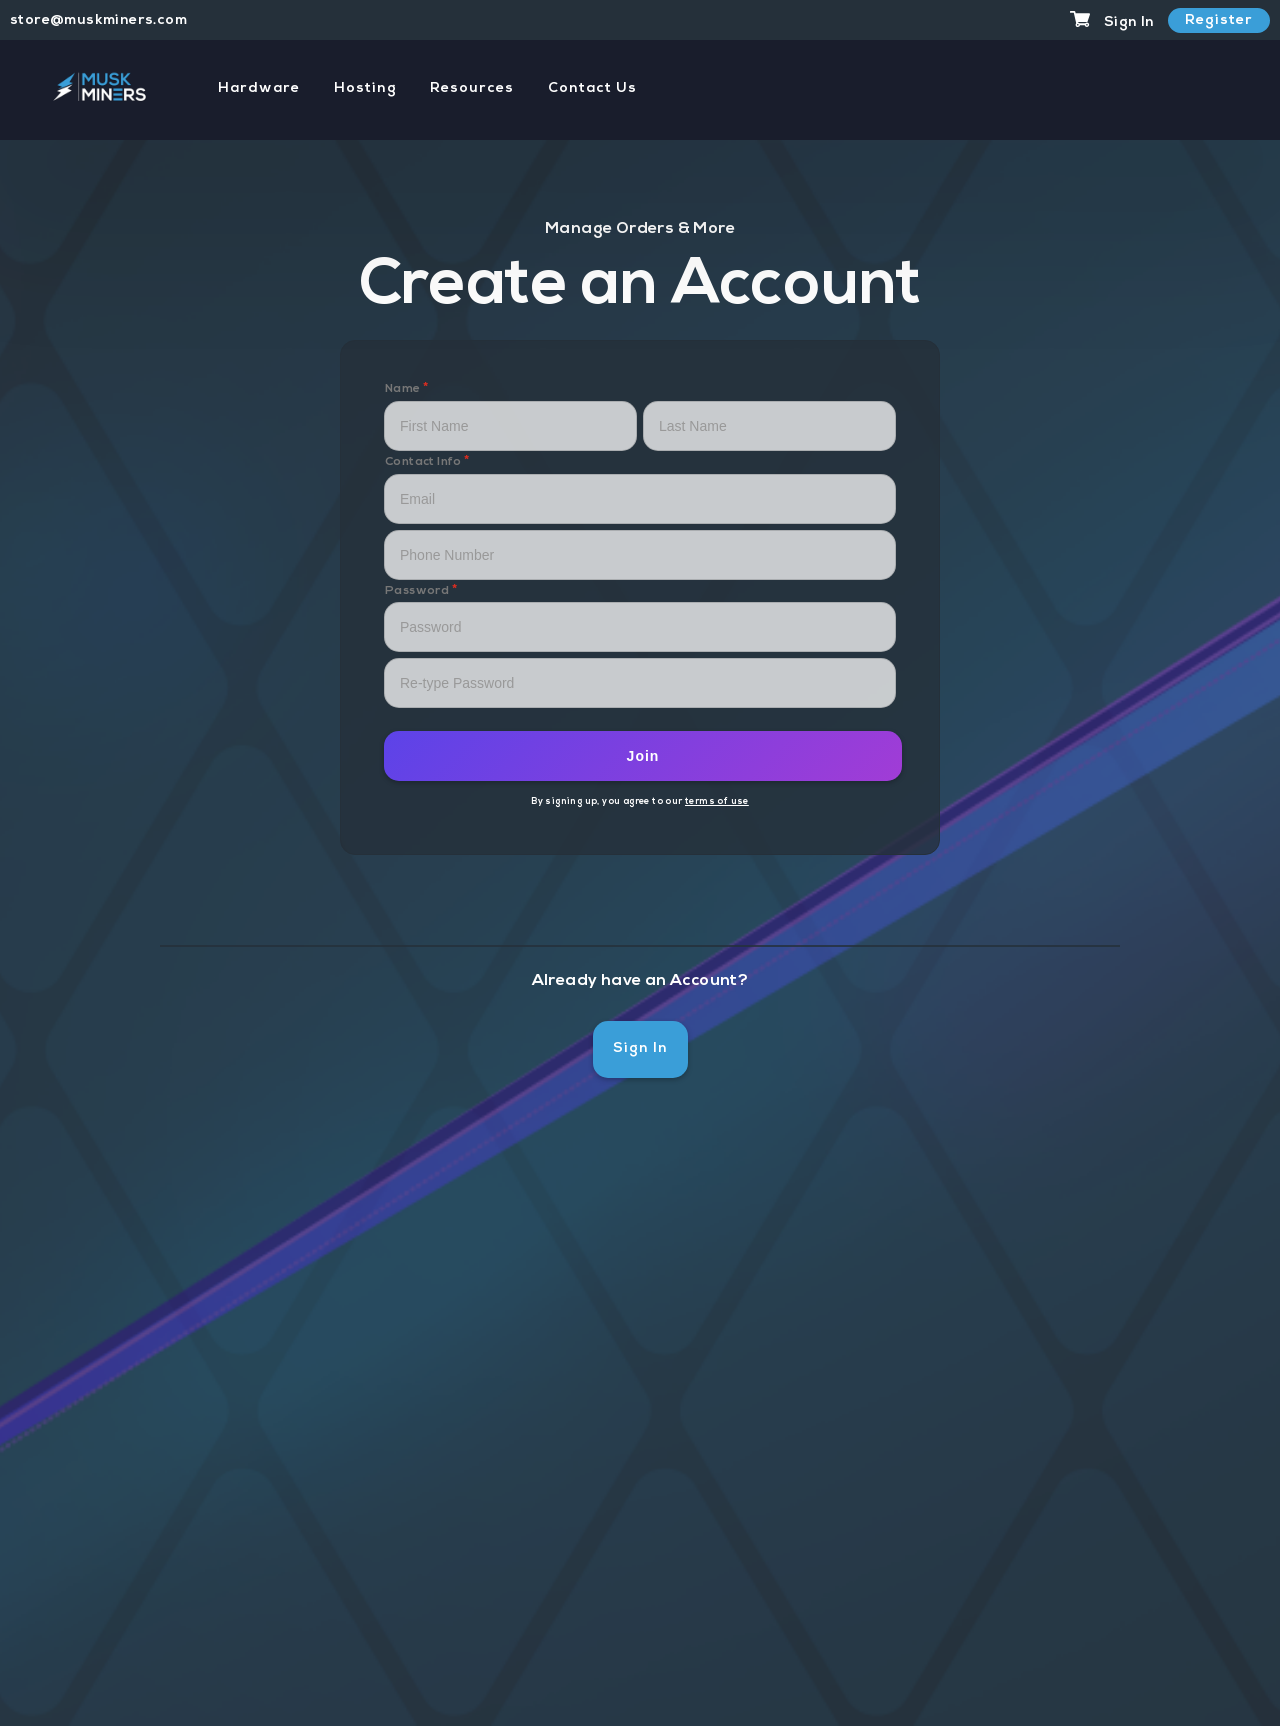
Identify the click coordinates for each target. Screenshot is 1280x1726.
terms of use (717, 801)
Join (643, 756)
